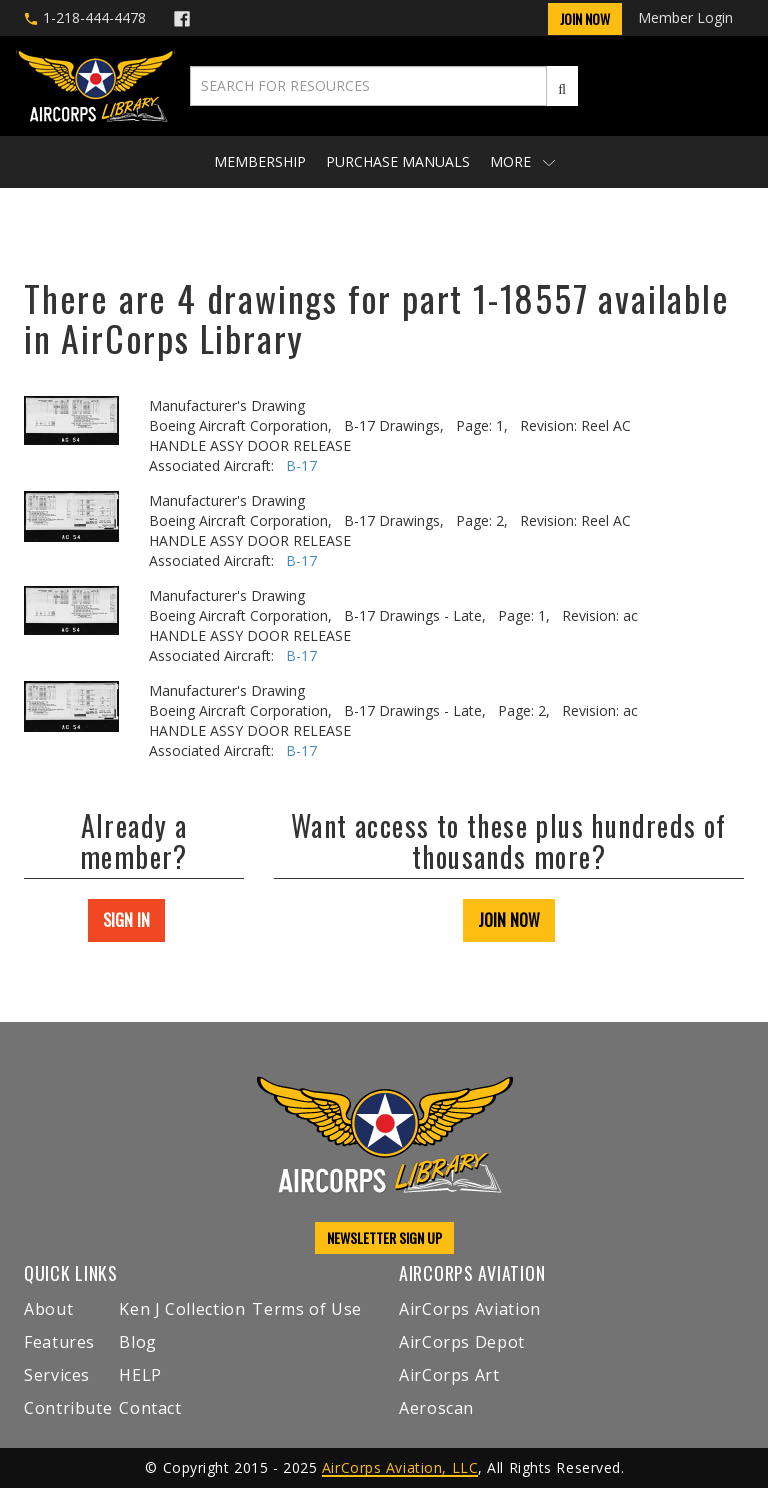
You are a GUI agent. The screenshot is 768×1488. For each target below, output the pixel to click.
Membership (260, 161)
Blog (138, 1342)
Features (59, 1342)
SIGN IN (126, 920)
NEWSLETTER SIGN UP (384, 1237)
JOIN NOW (509, 920)
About (48, 1309)
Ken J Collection (182, 1309)
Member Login (685, 17)
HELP (140, 1375)
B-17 (301, 465)
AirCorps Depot (462, 1342)
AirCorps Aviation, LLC (400, 1467)
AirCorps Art (449, 1375)
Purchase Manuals (398, 161)
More (522, 161)
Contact (150, 1408)
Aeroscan (436, 1408)
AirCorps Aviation (470, 1309)
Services (57, 1375)
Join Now (585, 18)
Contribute (68, 1408)
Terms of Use (307, 1309)
